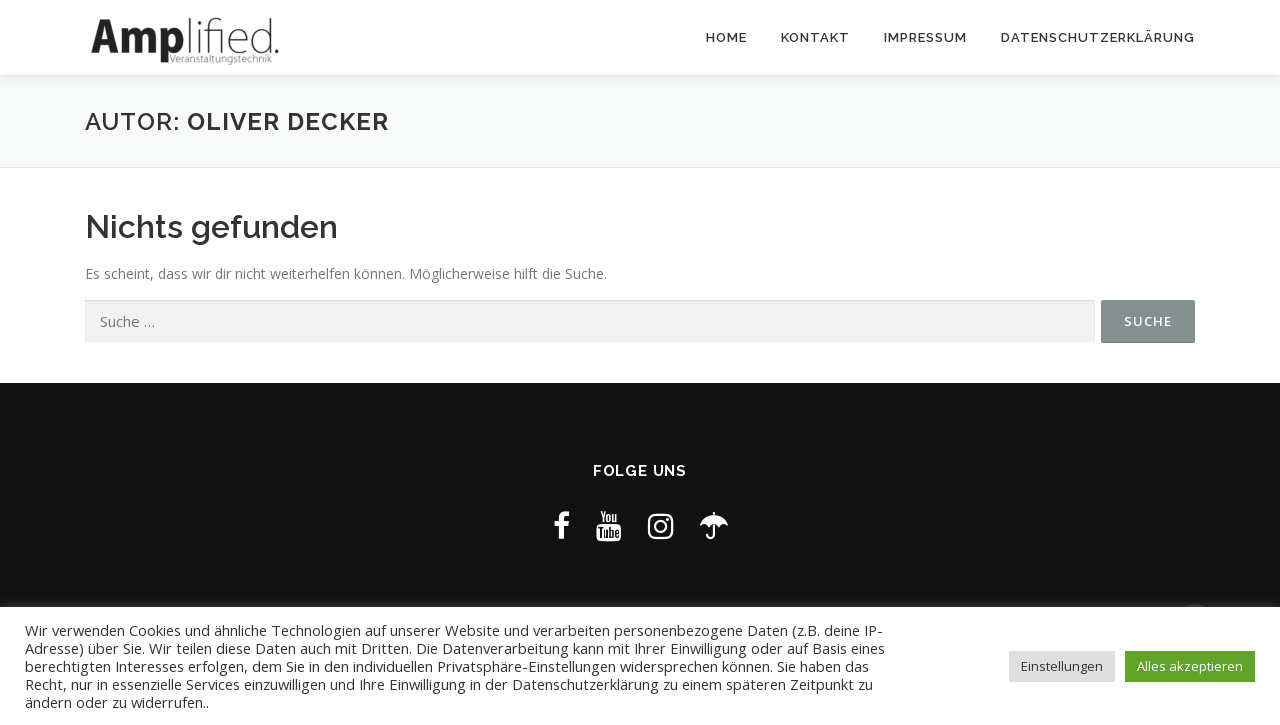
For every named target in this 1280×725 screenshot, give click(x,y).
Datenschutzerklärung (1098, 37)
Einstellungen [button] (1062, 666)
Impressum (925, 37)
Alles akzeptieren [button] (1190, 666)
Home (726, 37)
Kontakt (815, 37)
